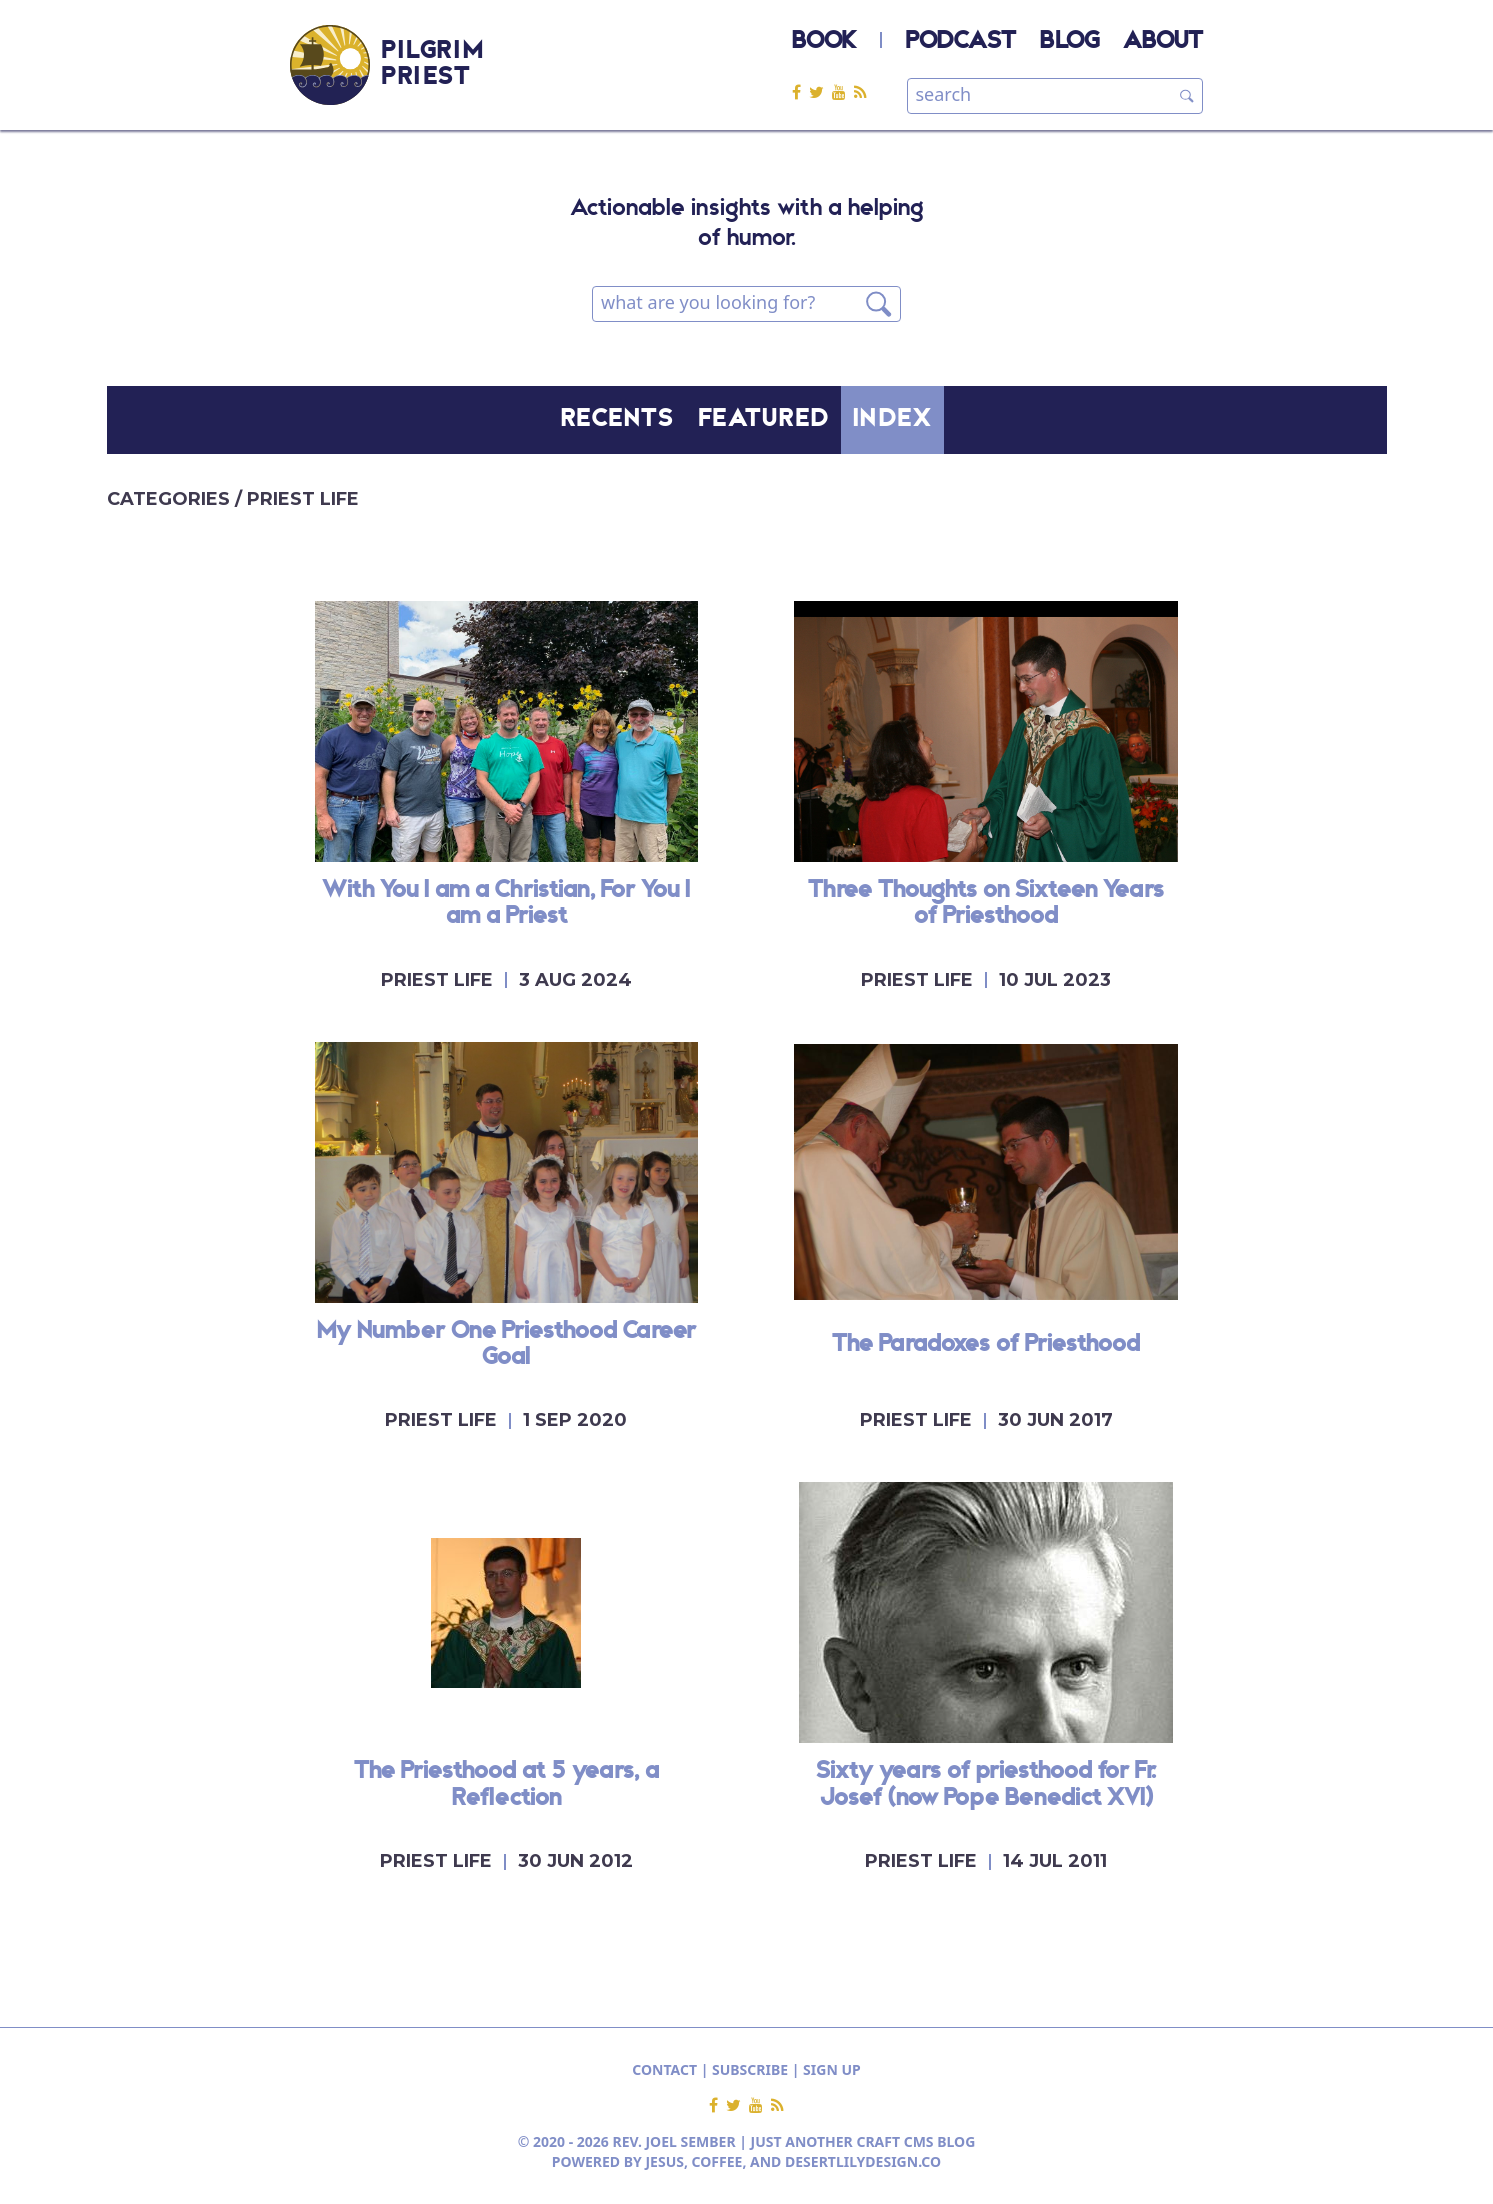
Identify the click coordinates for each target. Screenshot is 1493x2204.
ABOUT (1163, 42)
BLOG (1069, 42)
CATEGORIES (171, 499)
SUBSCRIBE (750, 2069)
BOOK (824, 42)
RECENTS (618, 420)
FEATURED (764, 420)
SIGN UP (832, 2069)
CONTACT (664, 2069)
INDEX (892, 420)
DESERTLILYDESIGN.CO (863, 2161)
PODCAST (961, 42)
